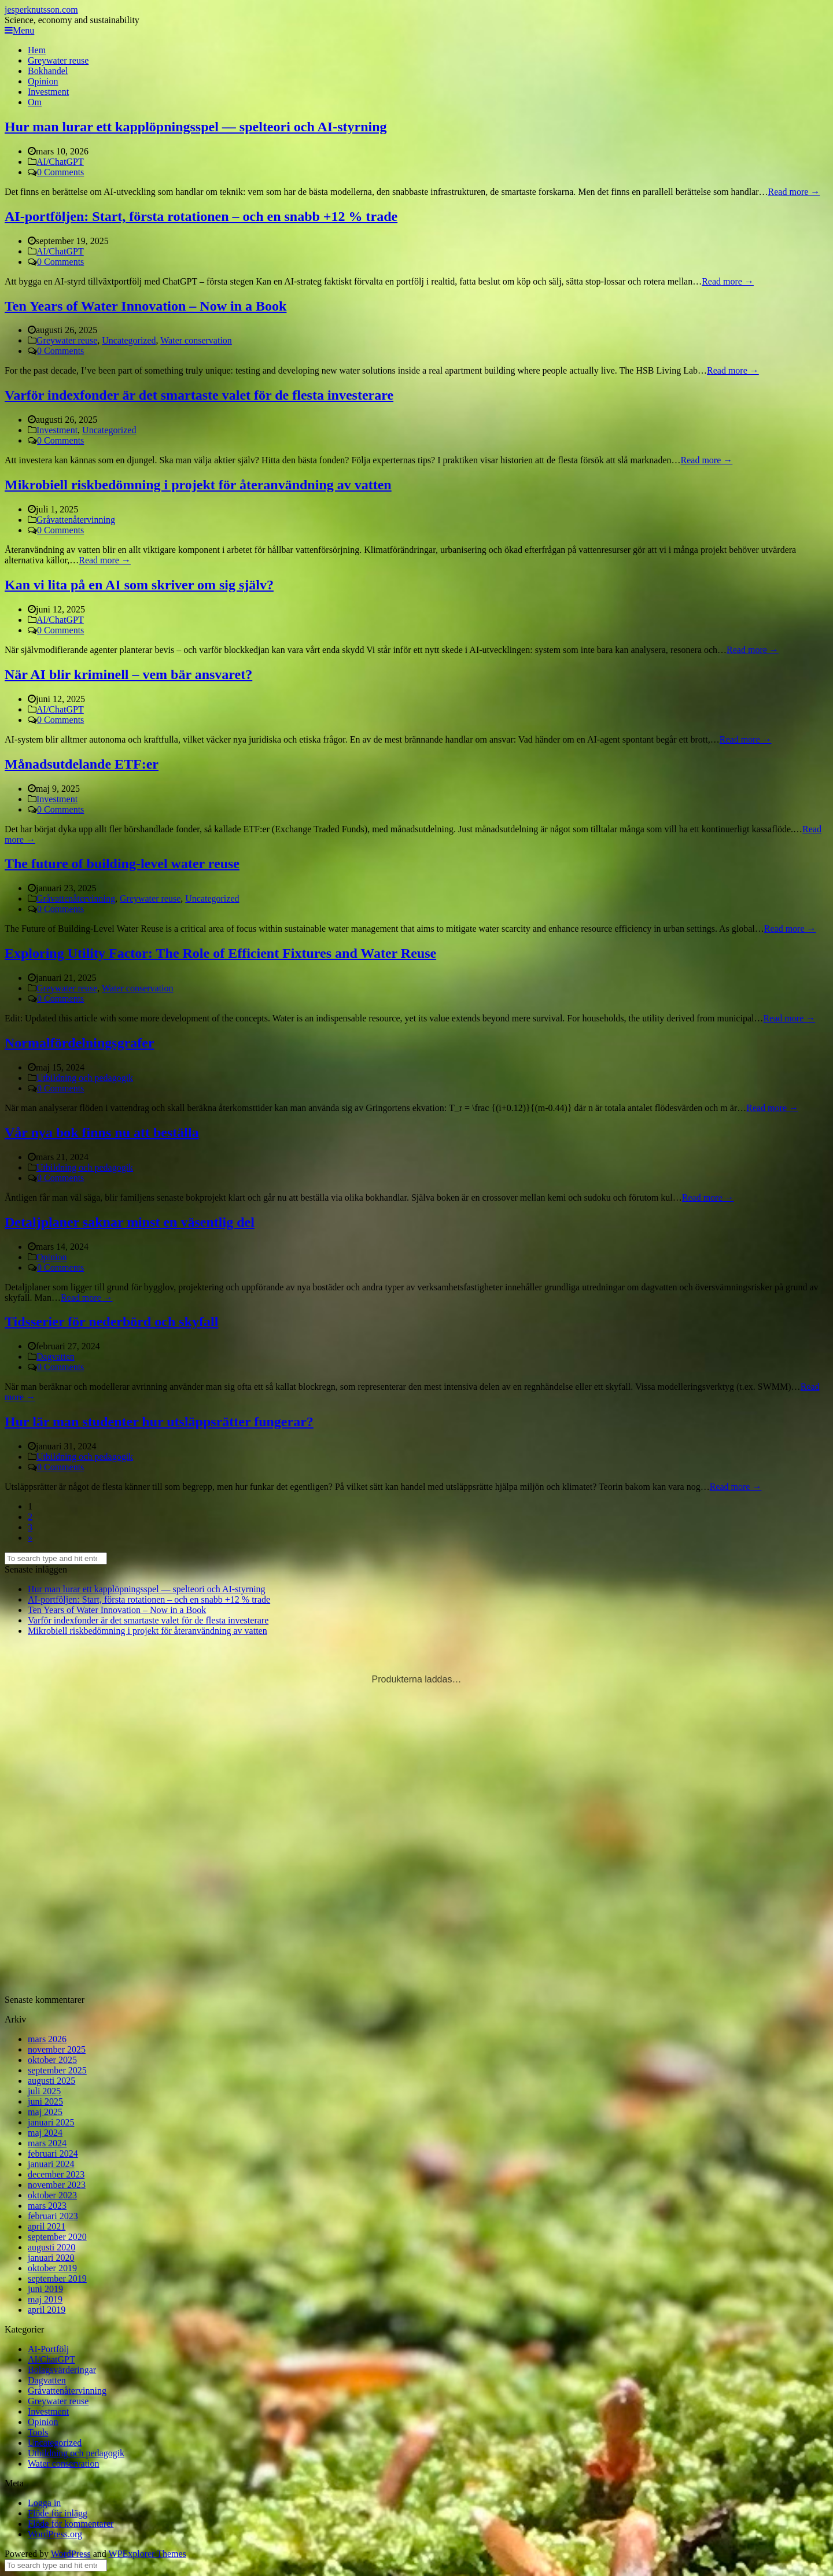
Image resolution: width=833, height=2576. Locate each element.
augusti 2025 (51, 2081)
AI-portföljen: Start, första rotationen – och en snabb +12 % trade (201, 216)
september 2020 (57, 2237)
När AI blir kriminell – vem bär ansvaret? (128, 674)
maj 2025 (45, 2112)
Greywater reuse (58, 60)
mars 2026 (47, 2039)
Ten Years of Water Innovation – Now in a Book (145, 305)
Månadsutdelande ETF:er (82, 764)
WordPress (71, 2554)
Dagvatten (55, 1356)
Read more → (794, 192)
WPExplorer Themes (147, 2554)
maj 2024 (45, 2133)
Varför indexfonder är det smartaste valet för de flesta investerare (199, 395)
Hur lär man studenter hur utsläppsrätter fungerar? (159, 1421)
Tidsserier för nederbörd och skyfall (111, 1321)
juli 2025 (44, 2091)
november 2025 (57, 2049)
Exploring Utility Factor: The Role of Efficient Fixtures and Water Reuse (220, 953)
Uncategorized (129, 340)
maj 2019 (45, 2299)
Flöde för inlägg (57, 2513)
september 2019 (57, 2278)
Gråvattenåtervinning (75, 520)
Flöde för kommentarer (70, 2524)
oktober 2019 (52, 2268)
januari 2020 (51, 2258)
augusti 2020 (51, 2247)
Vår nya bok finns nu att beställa (102, 1132)
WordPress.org (55, 2534)
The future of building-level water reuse (122, 863)
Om (35, 102)
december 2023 (56, 2174)
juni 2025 (45, 2101)
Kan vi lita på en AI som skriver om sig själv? (139, 584)
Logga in (44, 2503)
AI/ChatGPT (60, 162)
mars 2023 (47, 2205)
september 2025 (57, 2070)
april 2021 (46, 2226)
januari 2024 (51, 2164)
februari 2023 (53, 2216)
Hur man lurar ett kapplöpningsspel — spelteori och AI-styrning (196, 126)
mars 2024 (47, 2143)
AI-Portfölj (48, 2349)
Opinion (43, 81)
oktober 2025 (52, 2060)
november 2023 (57, 2185)
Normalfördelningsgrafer (79, 1042)
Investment (48, 92)
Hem (37, 50)
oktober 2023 (52, 2195)
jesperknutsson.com (41, 9)
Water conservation (196, 340)
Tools (38, 2432)
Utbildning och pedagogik (84, 1078)
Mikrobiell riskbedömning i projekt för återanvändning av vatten (198, 484)
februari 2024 (53, 2153)
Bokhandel (48, 71)
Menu (19, 30)
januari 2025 (51, 2122)
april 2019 (46, 2310)
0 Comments (60, 172)
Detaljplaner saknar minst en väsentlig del (130, 1222)
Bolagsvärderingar (62, 2370)
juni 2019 (45, 2289)
